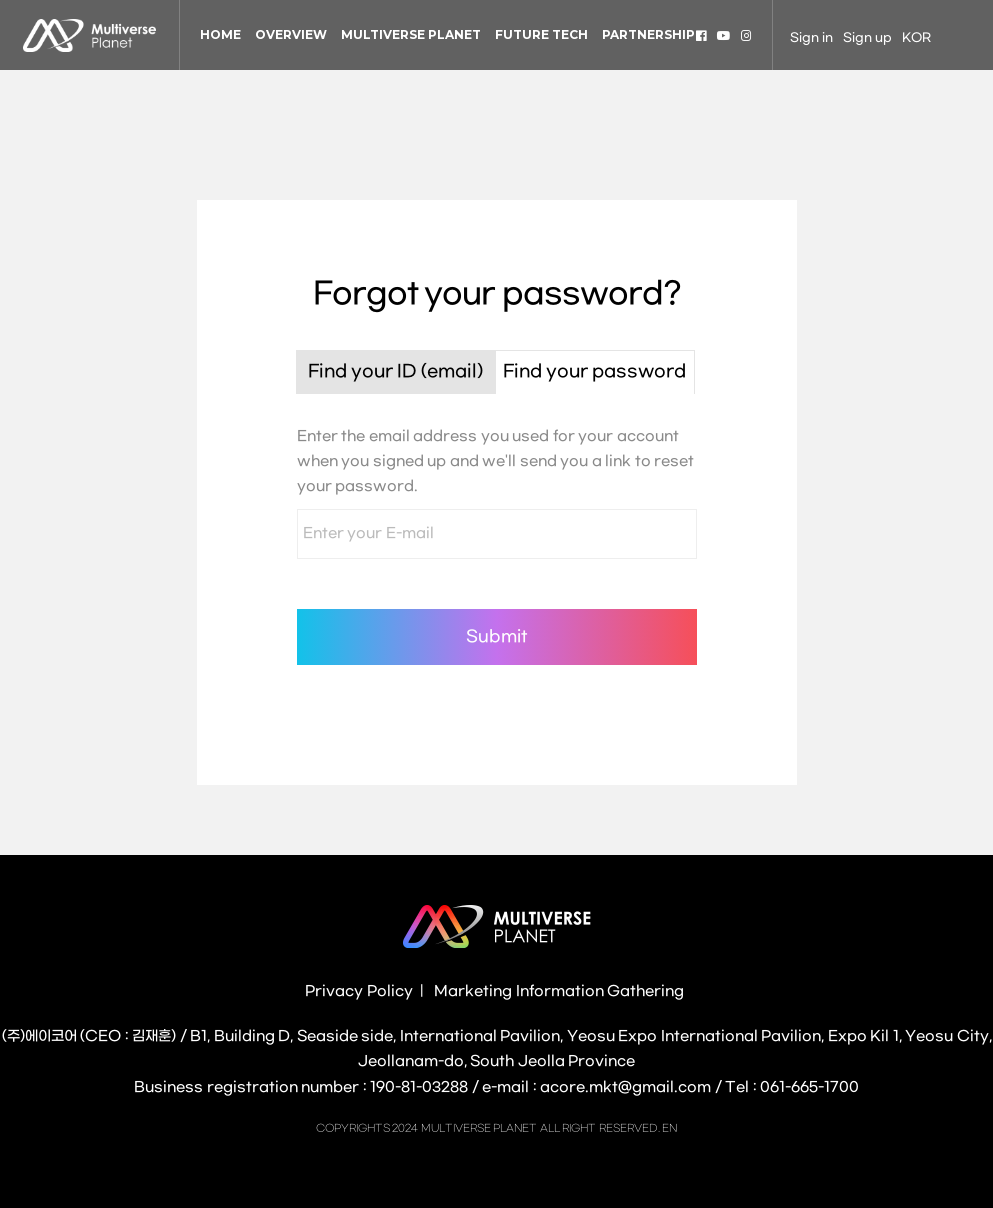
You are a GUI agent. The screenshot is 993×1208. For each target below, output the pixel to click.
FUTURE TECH (541, 34)
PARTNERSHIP (648, 34)
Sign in (811, 38)
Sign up (867, 38)
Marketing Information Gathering (559, 991)
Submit (497, 636)
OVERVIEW (291, 34)
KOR (916, 38)
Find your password (595, 372)
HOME (220, 34)
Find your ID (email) (396, 372)
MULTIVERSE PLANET (411, 34)
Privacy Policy (359, 991)
